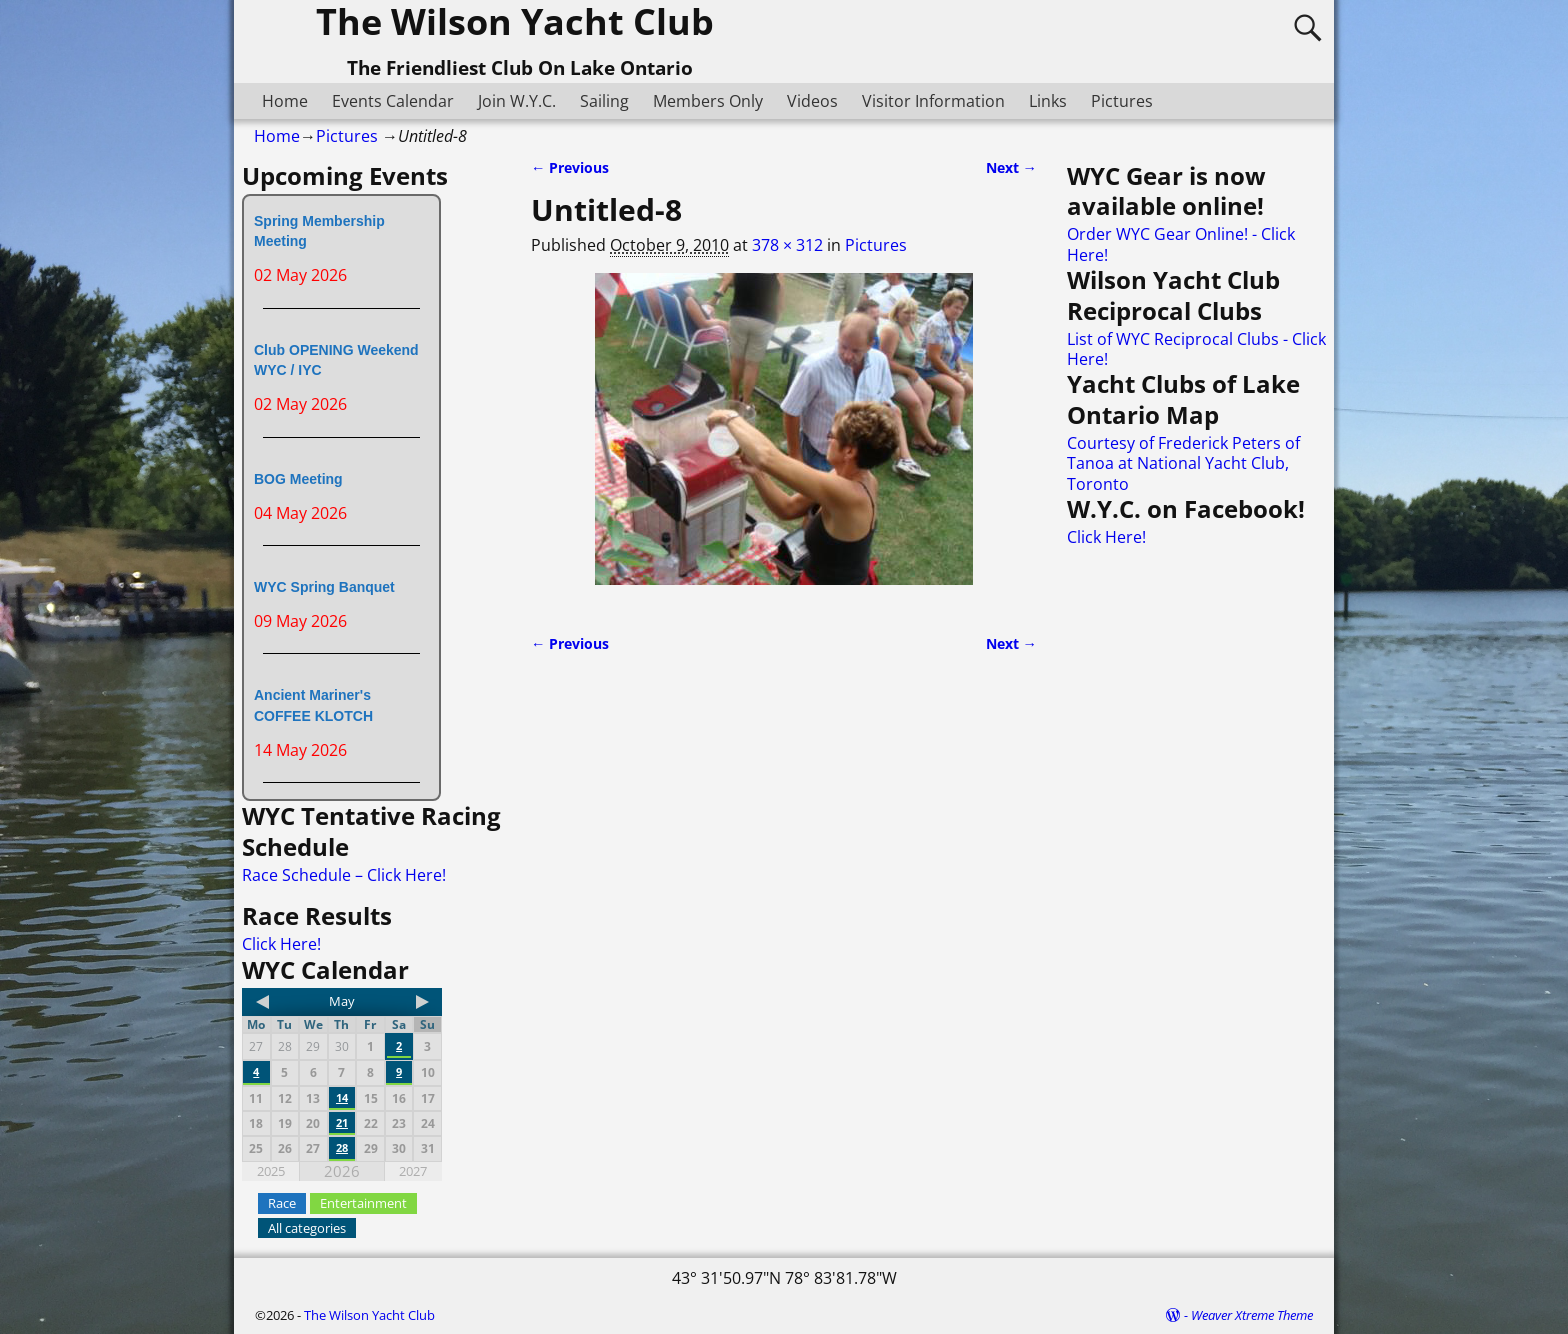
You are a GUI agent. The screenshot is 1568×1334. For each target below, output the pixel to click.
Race (282, 1203)
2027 (413, 1171)
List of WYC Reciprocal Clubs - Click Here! (1196, 349)
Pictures (1122, 101)
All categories (307, 1228)
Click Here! (281, 944)
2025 (271, 1171)
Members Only (708, 101)
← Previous (570, 167)
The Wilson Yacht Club (369, 1315)
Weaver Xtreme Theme (1252, 1315)
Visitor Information (933, 101)
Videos (812, 101)
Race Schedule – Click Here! (344, 875)
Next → (1011, 167)
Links (1048, 101)
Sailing (604, 101)
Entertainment (363, 1203)
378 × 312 (787, 245)
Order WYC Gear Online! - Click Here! (1181, 244)
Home (285, 101)
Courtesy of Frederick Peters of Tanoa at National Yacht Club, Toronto (1183, 463)
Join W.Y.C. (517, 101)
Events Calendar (393, 101)
